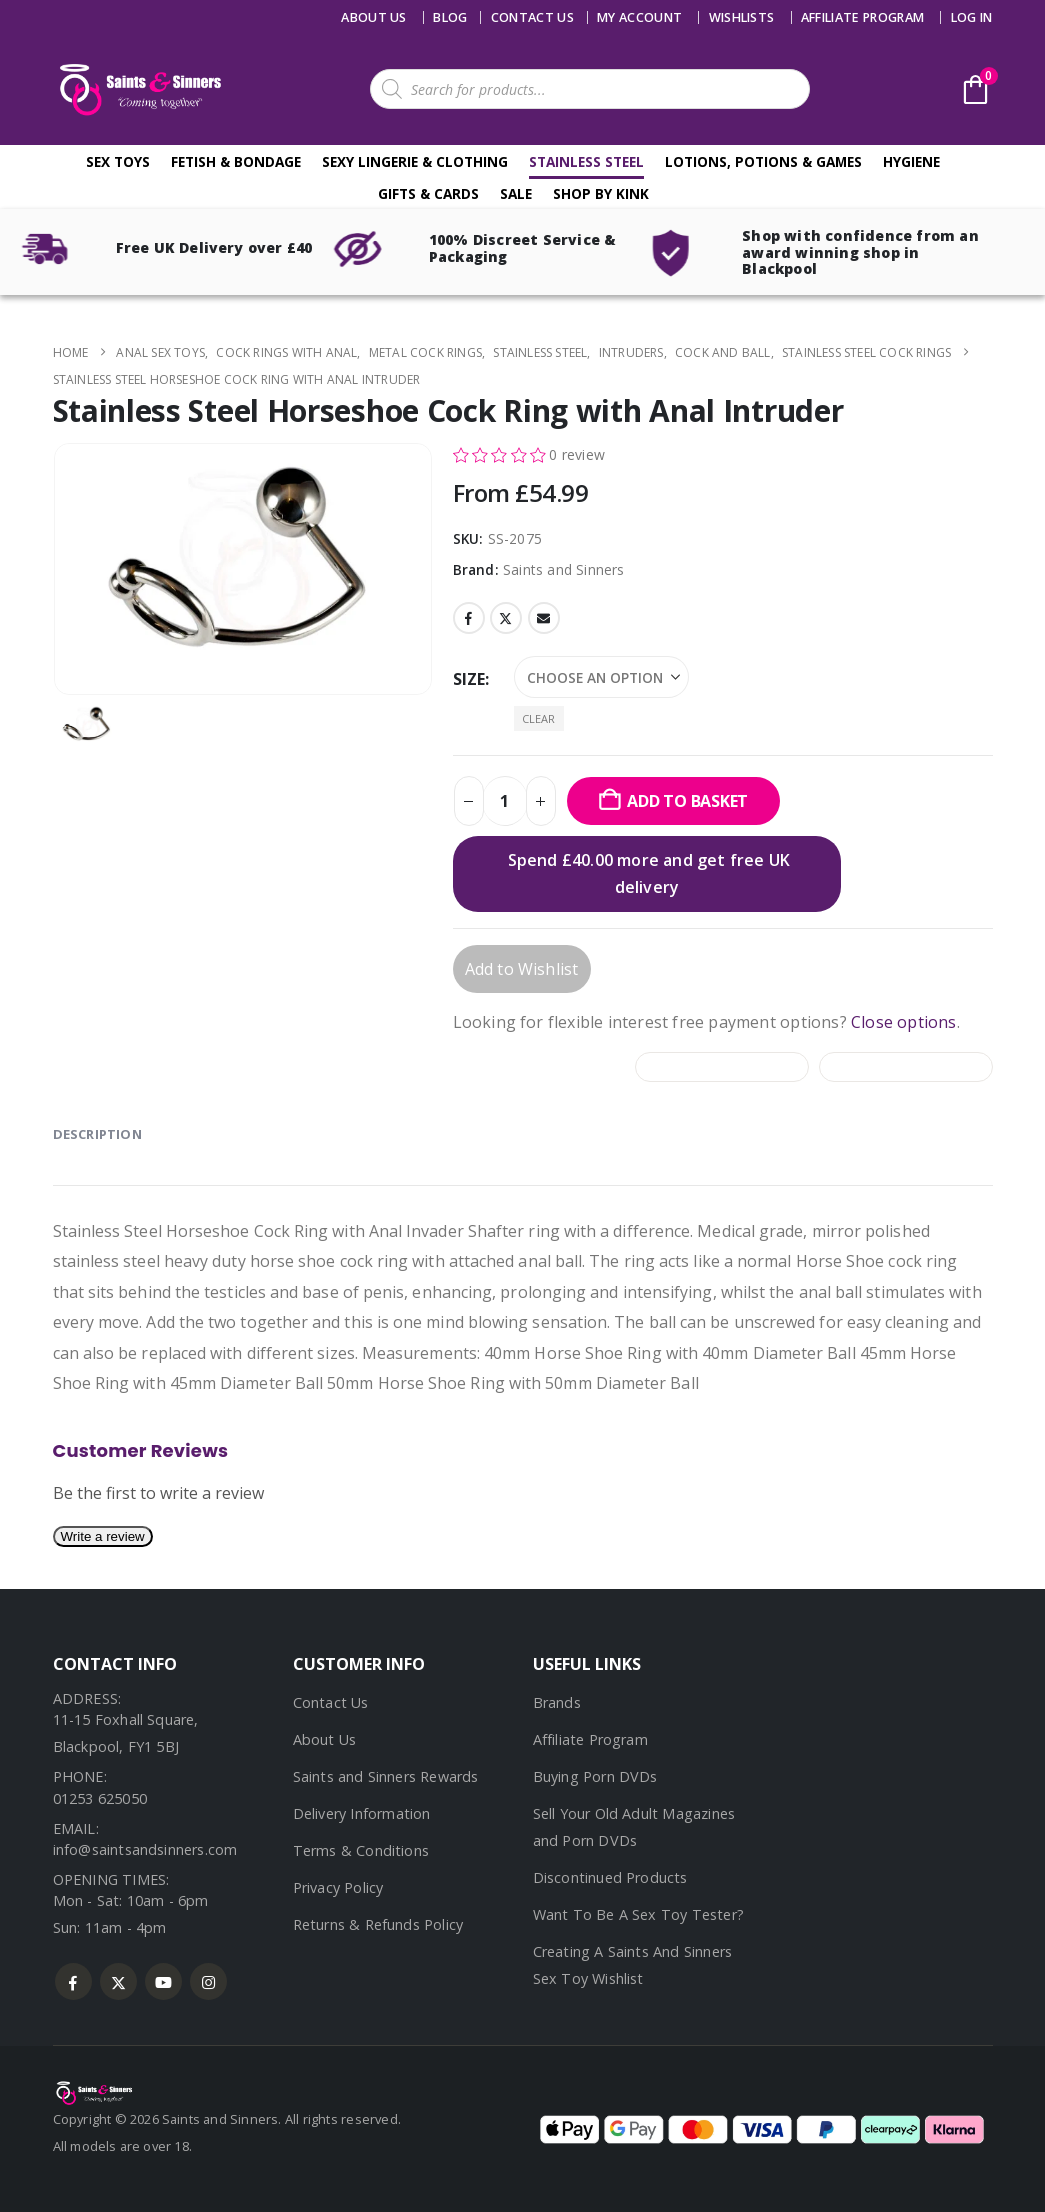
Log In (972, 17)
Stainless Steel (586, 161)
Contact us (532, 17)
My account (639, 17)
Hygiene (911, 161)
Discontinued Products (610, 1877)
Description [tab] (97, 1134)
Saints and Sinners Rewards (386, 1776)
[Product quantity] (505, 801)
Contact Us (331, 1702)
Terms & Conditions (361, 1850)
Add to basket (687, 801)
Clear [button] (539, 718)
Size (469, 679)
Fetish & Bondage (236, 161)
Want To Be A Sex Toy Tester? (639, 1914)
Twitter (506, 618)
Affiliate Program (862, 17)
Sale (516, 193)
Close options (904, 1022)
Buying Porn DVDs (595, 1776)
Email (544, 618)
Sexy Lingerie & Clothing (415, 161)
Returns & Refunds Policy (378, 1924)
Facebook (469, 618)
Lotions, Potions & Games (763, 161)
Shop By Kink (601, 193)
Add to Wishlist (522, 969)
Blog (450, 17)
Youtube (163, 1981)
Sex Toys (118, 161)
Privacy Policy (338, 1887)
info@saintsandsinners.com (145, 1849)
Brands (557, 1702)
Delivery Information (362, 1813)
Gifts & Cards (428, 193)
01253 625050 (100, 1798)
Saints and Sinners (564, 569)
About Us (374, 17)
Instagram (208, 1981)
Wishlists (742, 17)
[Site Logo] (138, 89)
